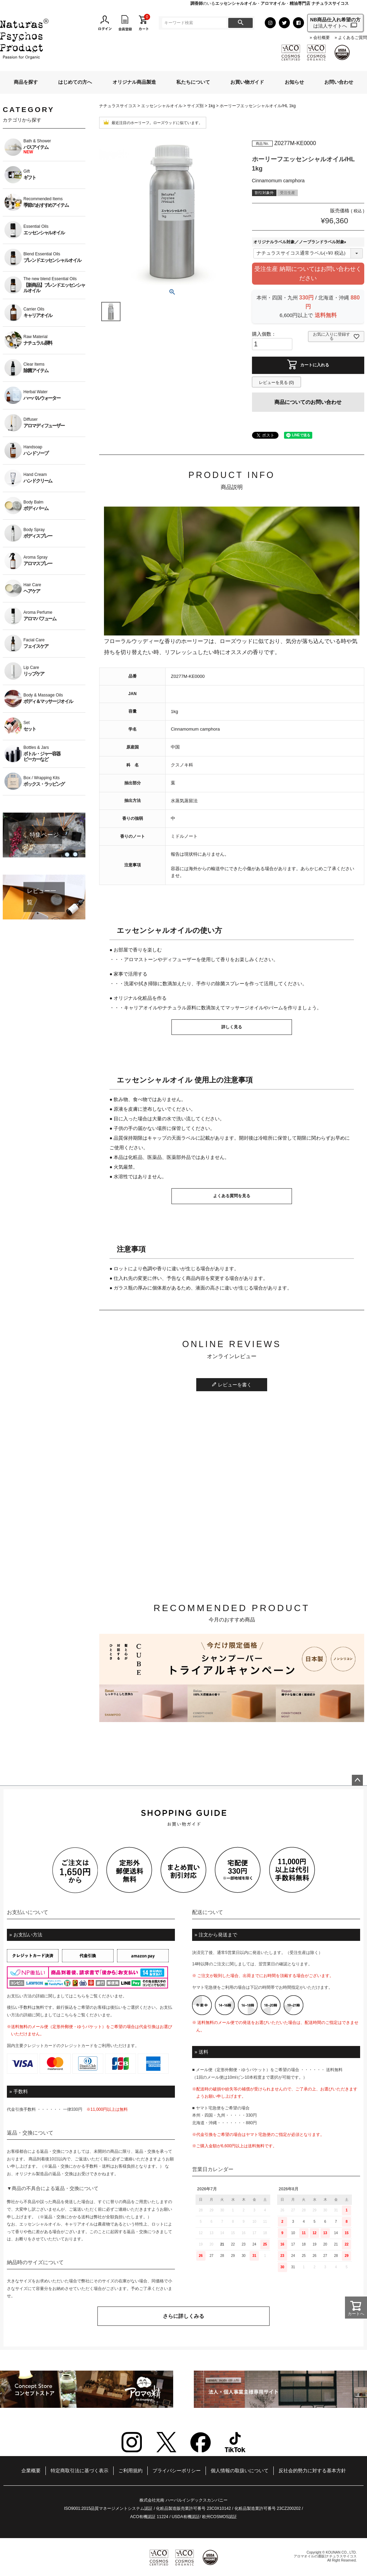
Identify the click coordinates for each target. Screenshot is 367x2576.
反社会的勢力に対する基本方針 (312, 2470)
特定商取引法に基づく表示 (79, 2470)
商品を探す (26, 82)
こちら (79, 1996)
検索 (240, 23)
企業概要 (31, 2470)
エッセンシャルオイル (161, 105)
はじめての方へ (75, 82)
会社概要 (321, 37)
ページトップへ (357, 1780)
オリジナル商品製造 (134, 82)
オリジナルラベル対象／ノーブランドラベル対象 (300, 242)
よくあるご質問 (352, 37)
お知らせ (294, 82)
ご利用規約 (130, 2470)
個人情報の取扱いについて (240, 2470)
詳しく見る (231, 1027)
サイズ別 (195, 105)
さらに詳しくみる (183, 2316)
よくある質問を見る (231, 1195)
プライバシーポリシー (177, 2470)
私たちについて (193, 82)
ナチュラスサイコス (117, 105)
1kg (211, 105)
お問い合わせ (338, 82)
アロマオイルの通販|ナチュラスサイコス (325, 2556)
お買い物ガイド (247, 82)
